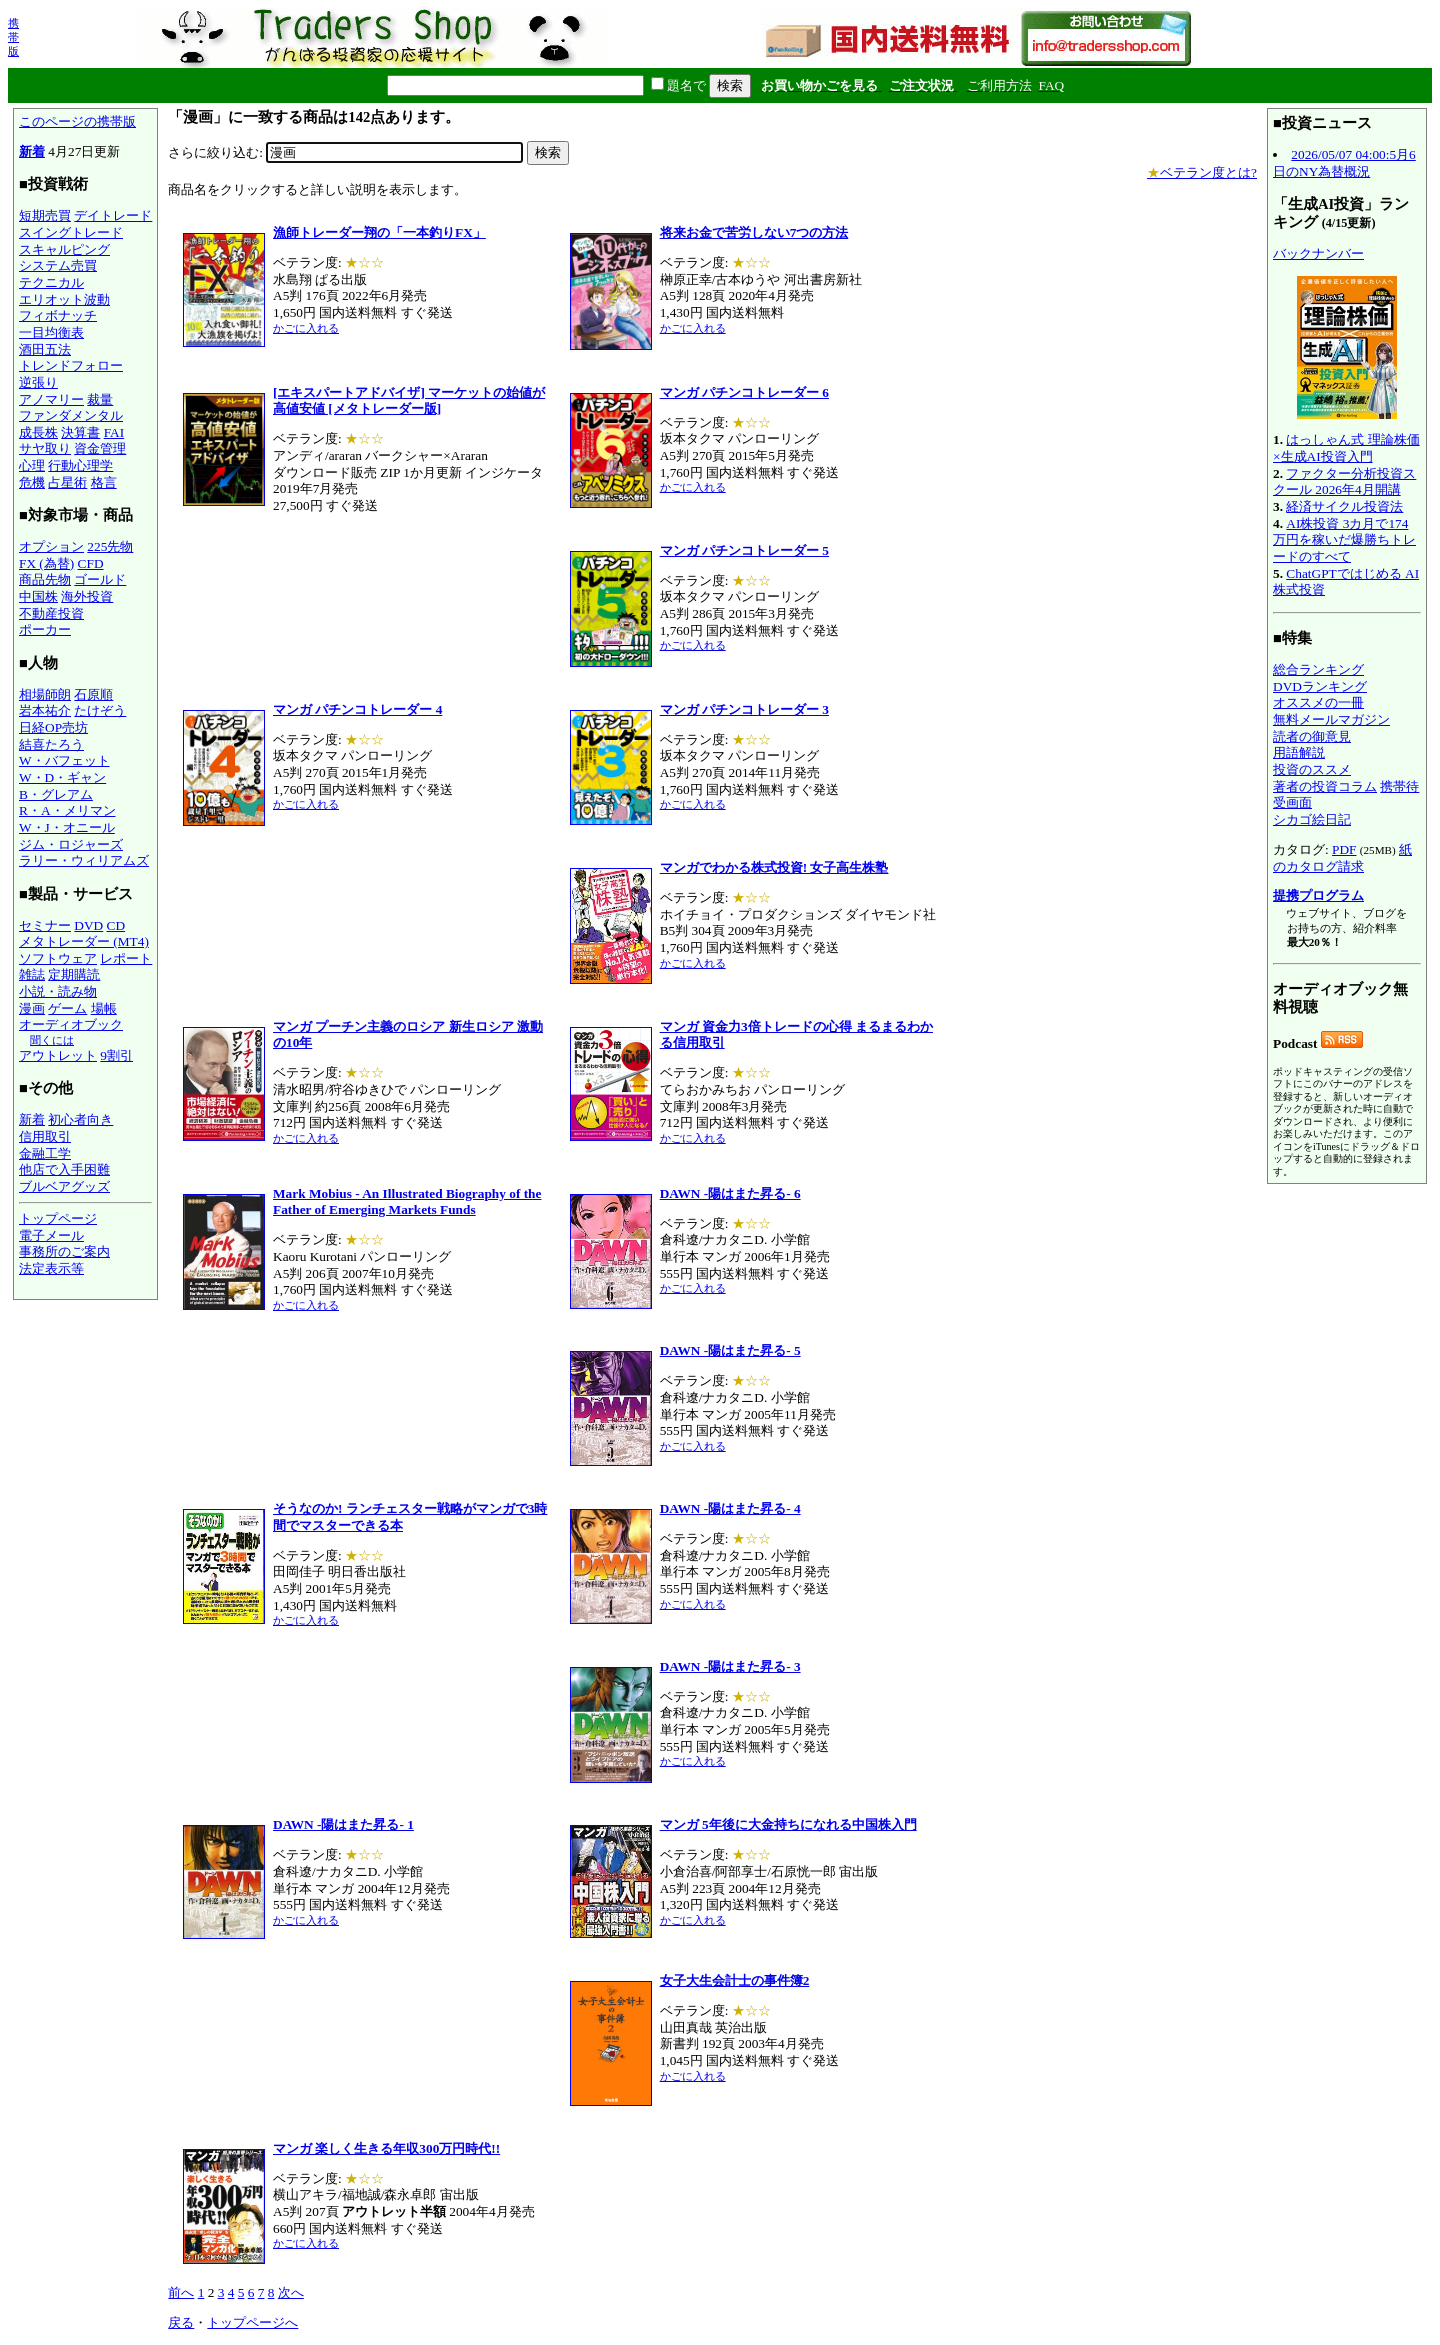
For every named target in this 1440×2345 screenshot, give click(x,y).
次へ (291, 2292)
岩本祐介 (45, 710)
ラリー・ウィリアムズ (84, 860)
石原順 (93, 694)
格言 (104, 482)
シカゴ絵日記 (1312, 819)
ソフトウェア (58, 958)
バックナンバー (1318, 253)
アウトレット (58, 1055)
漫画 (32, 1008)
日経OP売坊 (53, 727)
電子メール (51, 1235)
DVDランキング (1320, 686)
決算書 (80, 432)
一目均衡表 (51, 332)
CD (116, 925)
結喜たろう (51, 744)
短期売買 (45, 215)
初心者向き (80, 1119)
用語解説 (1299, 752)
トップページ (58, 1218)
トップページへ (252, 2322)
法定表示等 (51, 1268)
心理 (32, 465)
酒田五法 (45, 349)
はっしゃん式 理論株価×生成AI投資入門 (1346, 448)
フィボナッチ (58, 315)
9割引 (116, 1055)
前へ (181, 2292)
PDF (1344, 849)
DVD (88, 925)
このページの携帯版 (77, 121)
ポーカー (45, 629)
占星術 (67, 482)
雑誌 (32, 974)
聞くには (52, 1040)
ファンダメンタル (71, 415)
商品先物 (45, 579)
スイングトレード (71, 232)
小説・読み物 (58, 991)
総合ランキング (1318, 669)
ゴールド (100, 579)
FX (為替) (46, 563)
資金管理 (100, 448)
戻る (181, 2322)
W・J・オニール (67, 827)
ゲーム (67, 1008)
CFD (91, 563)
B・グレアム (56, 794)
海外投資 (87, 596)
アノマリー (51, 399)
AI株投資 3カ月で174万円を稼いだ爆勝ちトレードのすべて (1344, 540)
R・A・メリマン (67, 810)
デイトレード (113, 215)
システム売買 (58, 265)
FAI (114, 432)
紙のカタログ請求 (1342, 858)
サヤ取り (45, 448)
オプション (51, 546)
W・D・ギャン (62, 777)
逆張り (38, 382)
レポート (126, 958)
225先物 (110, 546)
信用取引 (45, 1136)
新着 (32, 151)
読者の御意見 (1312, 736)
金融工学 (45, 1153)
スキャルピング (64, 249)
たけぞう (100, 710)
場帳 (104, 1008)
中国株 (38, 596)
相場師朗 (45, 694)
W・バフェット (64, 760)
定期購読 (74, 974)
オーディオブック (71, 1024)
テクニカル (51, 282)
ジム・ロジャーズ (71, 844)
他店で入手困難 (64, 1169)
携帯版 (13, 37)
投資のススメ (1312, 769)
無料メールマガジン (1331, 719)
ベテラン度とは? (1202, 172)
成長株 (38, 432)
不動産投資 (51, 613)
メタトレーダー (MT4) (84, 941)
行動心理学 (80, 465)
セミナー (45, 925)
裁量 (100, 399)
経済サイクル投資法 (1344, 506)
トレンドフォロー (71, 365)
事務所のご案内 (64, 1251)
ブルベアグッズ (64, 1186)
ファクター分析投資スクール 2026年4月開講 (1344, 482)
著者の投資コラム (1325, 786)
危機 (32, 482)
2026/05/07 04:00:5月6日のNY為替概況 (1344, 163)
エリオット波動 (64, 299)
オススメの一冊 (1318, 702)
